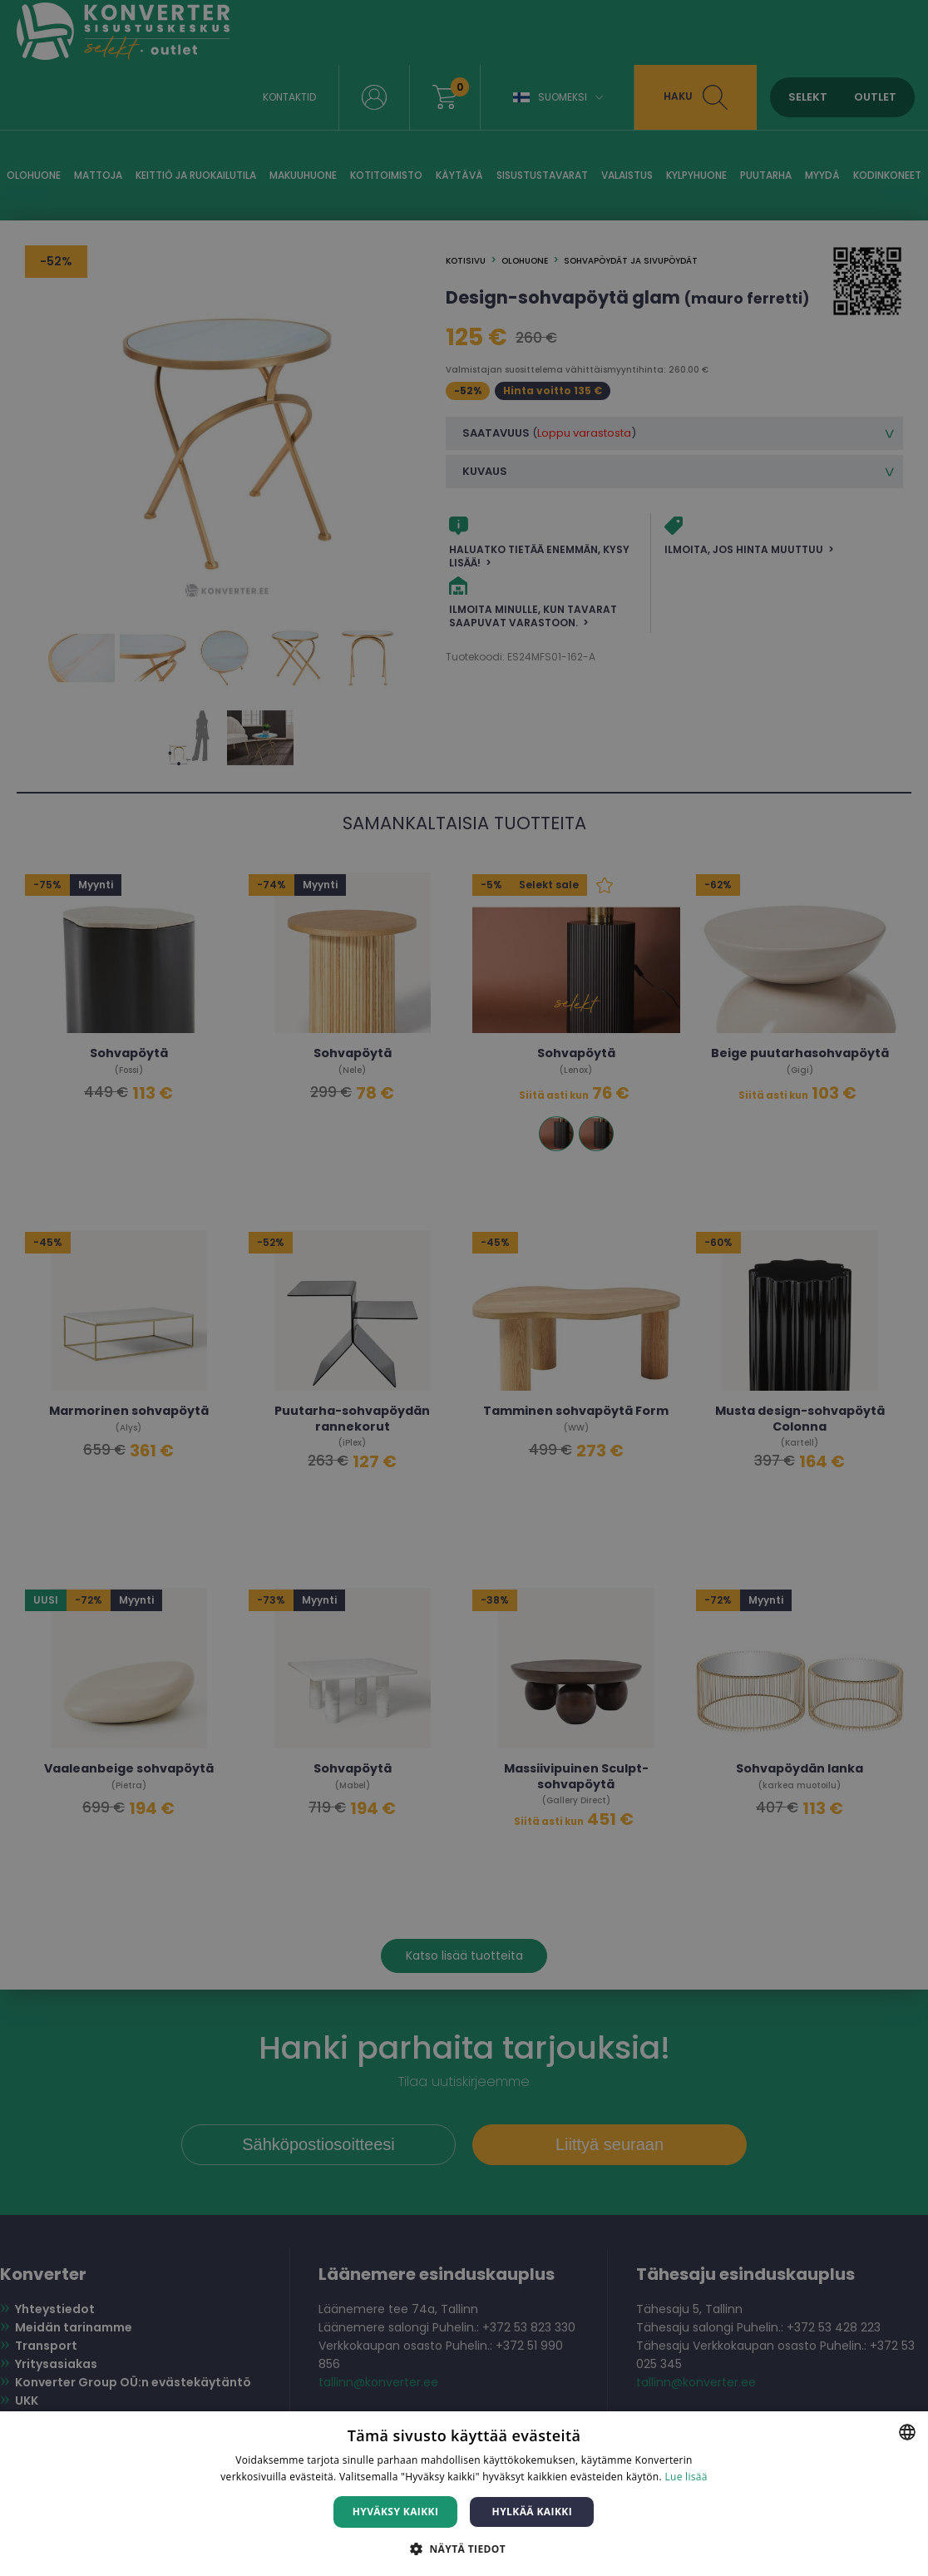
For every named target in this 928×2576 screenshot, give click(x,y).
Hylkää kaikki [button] (532, 2511)
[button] (464, 2548)
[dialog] (464, 1288)
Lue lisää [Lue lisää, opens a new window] (685, 2477)
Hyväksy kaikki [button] (396, 2511)
